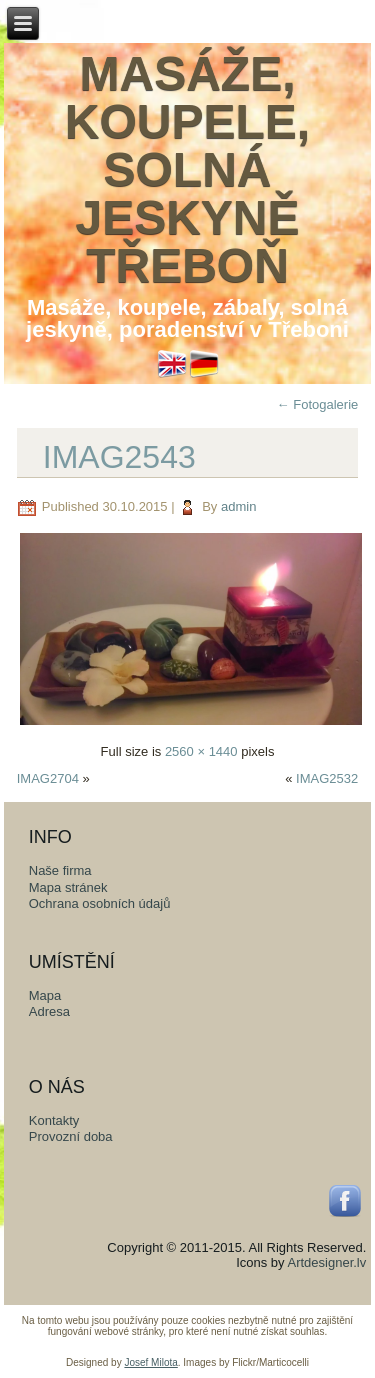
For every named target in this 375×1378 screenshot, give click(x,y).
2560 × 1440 (201, 751)
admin (238, 506)
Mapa (45, 995)
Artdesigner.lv (326, 1262)
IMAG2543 (119, 457)
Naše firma (60, 870)
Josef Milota (150, 1362)
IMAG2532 (327, 778)
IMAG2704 (48, 778)
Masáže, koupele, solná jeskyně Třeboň (187, 169)
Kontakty (54, 1120)
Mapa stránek (68, 887)
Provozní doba (71, 1136)
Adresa (49, 1011)
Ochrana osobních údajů (100, 903)
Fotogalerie (318, 404)
